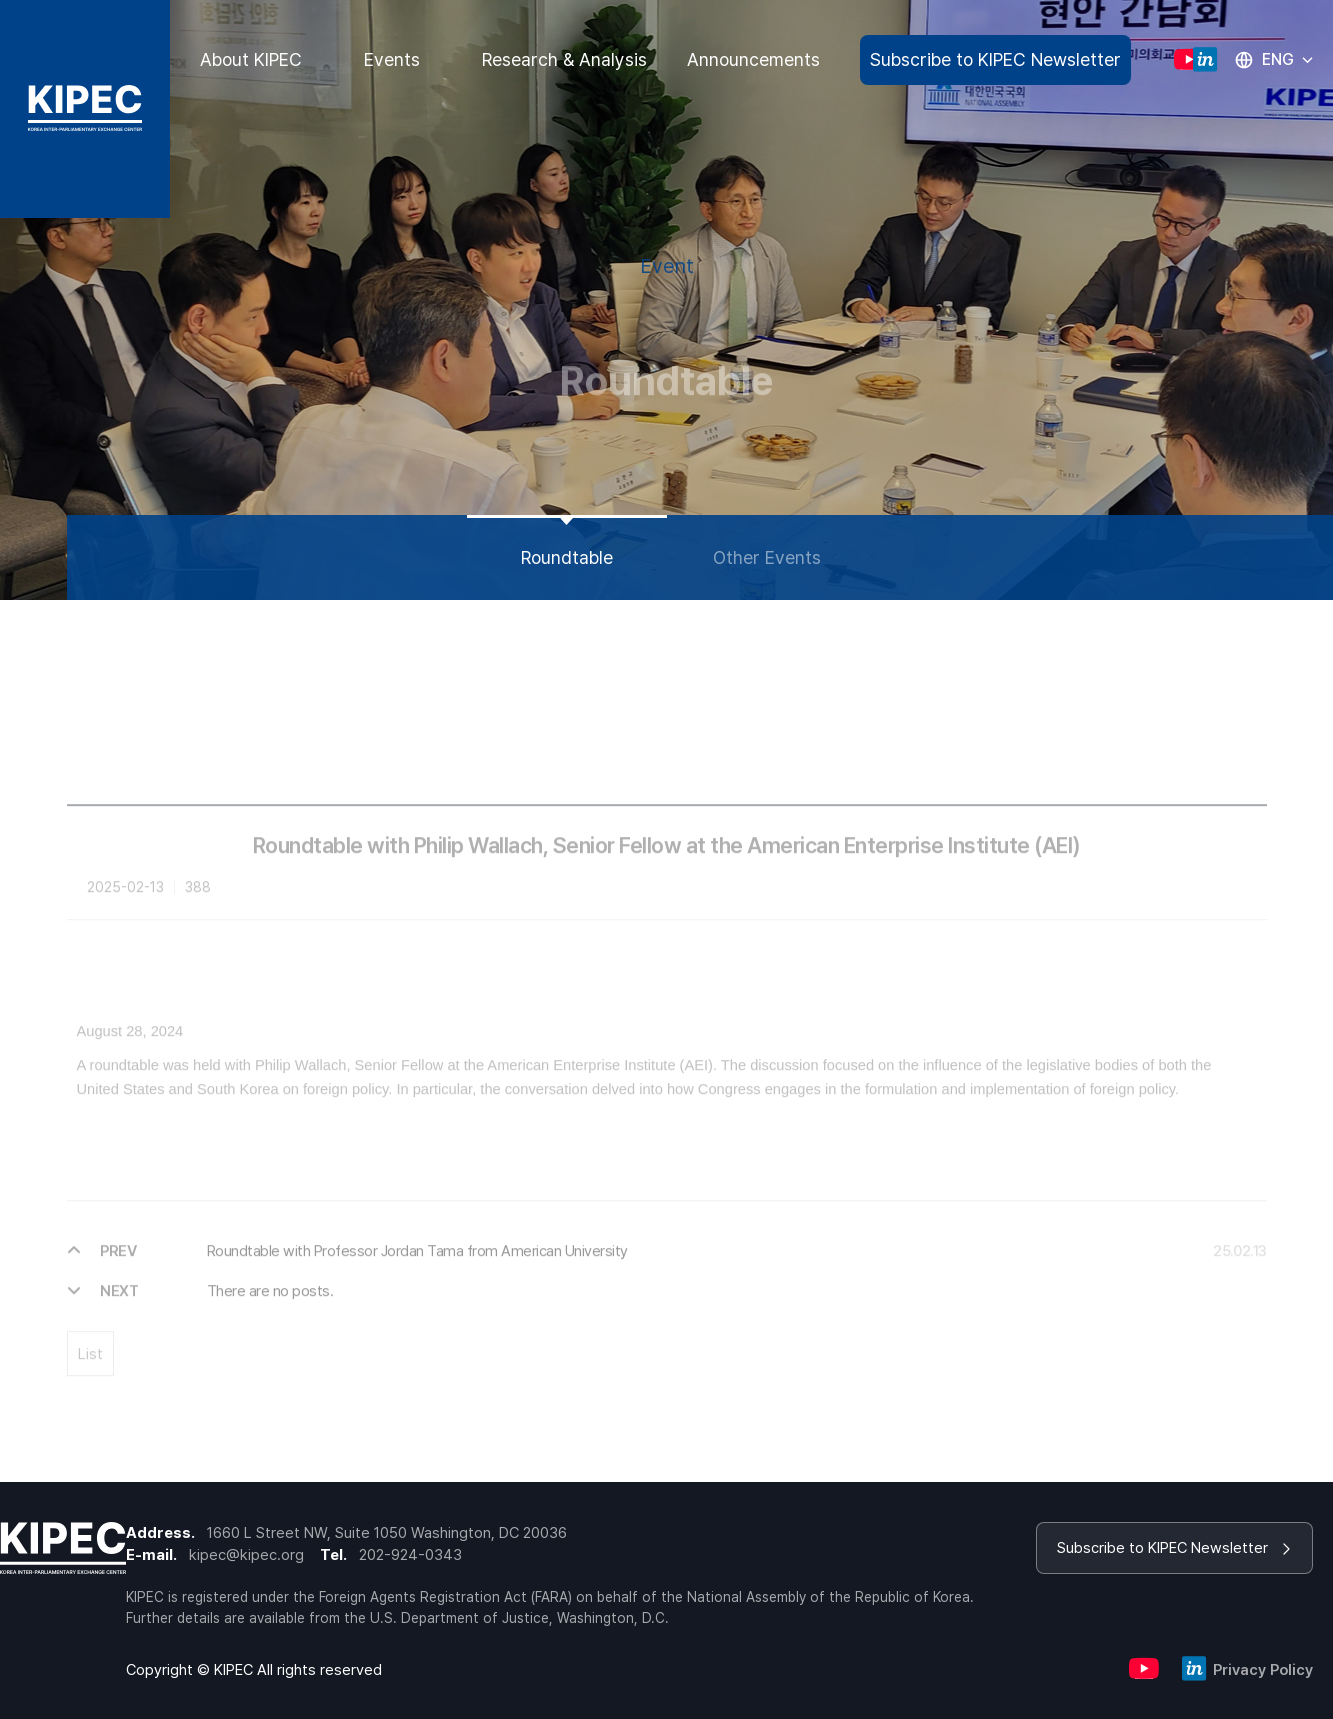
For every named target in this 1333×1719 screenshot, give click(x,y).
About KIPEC (251, 59)
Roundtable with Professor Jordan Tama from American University (417, 1270)
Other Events (767, 557)
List (89, 1373)
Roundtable (567, 557)
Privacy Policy (1263, 1670)
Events (392, 59)
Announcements (753, 59)
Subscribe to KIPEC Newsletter (995, 59)
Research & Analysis (564, 59)
